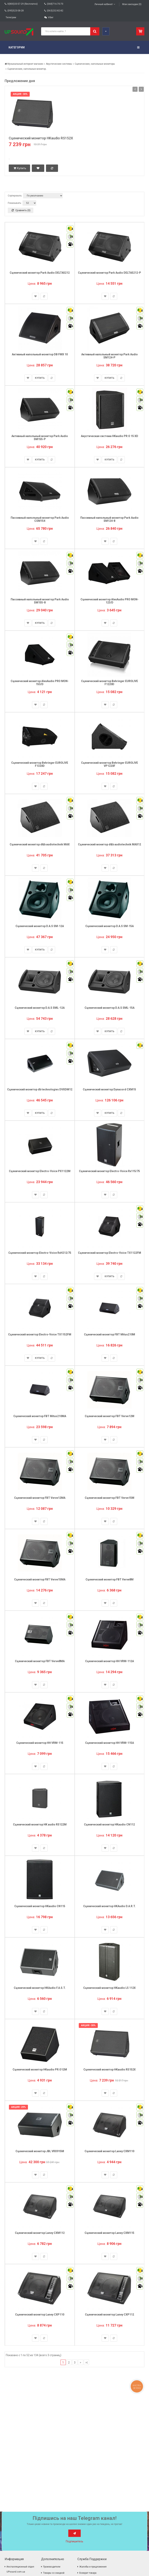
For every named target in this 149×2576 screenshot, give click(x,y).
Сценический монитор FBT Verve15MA (39, 1579)
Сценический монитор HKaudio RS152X (41, 138)
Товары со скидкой (53, 2573)
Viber (50, 17)
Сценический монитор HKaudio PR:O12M (40, 2069)
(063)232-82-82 (55, 10)
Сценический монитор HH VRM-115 (39, 1742)
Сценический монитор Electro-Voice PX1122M (39, 1171)
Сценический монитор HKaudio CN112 (109, 1824)
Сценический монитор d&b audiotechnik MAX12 (109, 844)
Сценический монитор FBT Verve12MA (39, 1497)
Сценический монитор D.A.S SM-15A (109, 926)
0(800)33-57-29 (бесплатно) (22, 4)
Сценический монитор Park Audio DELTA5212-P (109, 272)
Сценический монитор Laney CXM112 (40, 2232)
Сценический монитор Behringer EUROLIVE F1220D (109, 683)
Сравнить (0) (21, 210)
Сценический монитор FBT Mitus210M (109, 1334)
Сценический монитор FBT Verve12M (109, 1416)
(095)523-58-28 (15, 10)
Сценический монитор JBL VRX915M (40, 2151)
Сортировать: (15, 195)
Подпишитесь (74, 2541)
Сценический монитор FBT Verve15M (109, 1497)
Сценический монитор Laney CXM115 (109, 2232)
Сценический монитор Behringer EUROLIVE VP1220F (109, 764)
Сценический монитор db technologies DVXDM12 (39, 1089)
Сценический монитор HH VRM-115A (109, 1742)
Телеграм (11, 17)
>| (86, 2362)
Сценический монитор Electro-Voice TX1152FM (39, 1334)
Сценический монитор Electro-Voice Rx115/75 (109, 1171)
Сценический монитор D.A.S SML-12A (40, 1007)
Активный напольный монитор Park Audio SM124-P (109, 356)
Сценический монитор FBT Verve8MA (40, 1661)
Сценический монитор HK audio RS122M (40, 1824)
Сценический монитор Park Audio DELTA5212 (40, 272)
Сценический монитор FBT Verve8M (109, 1579)
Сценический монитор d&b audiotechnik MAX (40, 844)
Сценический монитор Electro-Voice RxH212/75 (39, 1252)
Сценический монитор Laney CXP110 (39, 2314)
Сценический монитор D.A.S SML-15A (109, 1007)
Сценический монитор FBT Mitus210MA (39, 1416)
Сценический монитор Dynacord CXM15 (109, 1089)
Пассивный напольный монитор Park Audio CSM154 (40, 519)
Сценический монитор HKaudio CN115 (39, 1906)
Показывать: (15, 203)
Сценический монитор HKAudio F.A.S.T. (40, 1987)
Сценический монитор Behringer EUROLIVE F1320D (39, 764)
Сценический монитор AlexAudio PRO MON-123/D (110, 601)
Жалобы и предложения (93, 2566)
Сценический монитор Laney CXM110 (109, 2151)
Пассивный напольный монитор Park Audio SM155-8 (40, 601)
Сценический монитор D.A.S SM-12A (40, 926)
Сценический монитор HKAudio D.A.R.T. (109, 1906)
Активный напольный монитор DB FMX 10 (40, 354)
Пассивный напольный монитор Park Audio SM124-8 (109, 519)
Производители (51, 2566)
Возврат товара (87, 2573)
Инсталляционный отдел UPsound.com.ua (20, 2569)
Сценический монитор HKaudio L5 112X (109, 1987)
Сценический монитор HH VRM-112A (109, 1661)
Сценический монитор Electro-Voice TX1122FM (109, 1252)
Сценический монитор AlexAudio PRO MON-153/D (40, 683)
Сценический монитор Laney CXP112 (109, 2314)
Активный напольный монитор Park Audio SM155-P (39, 437)
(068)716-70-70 (55, 4)
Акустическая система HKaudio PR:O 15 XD (109, 436)
